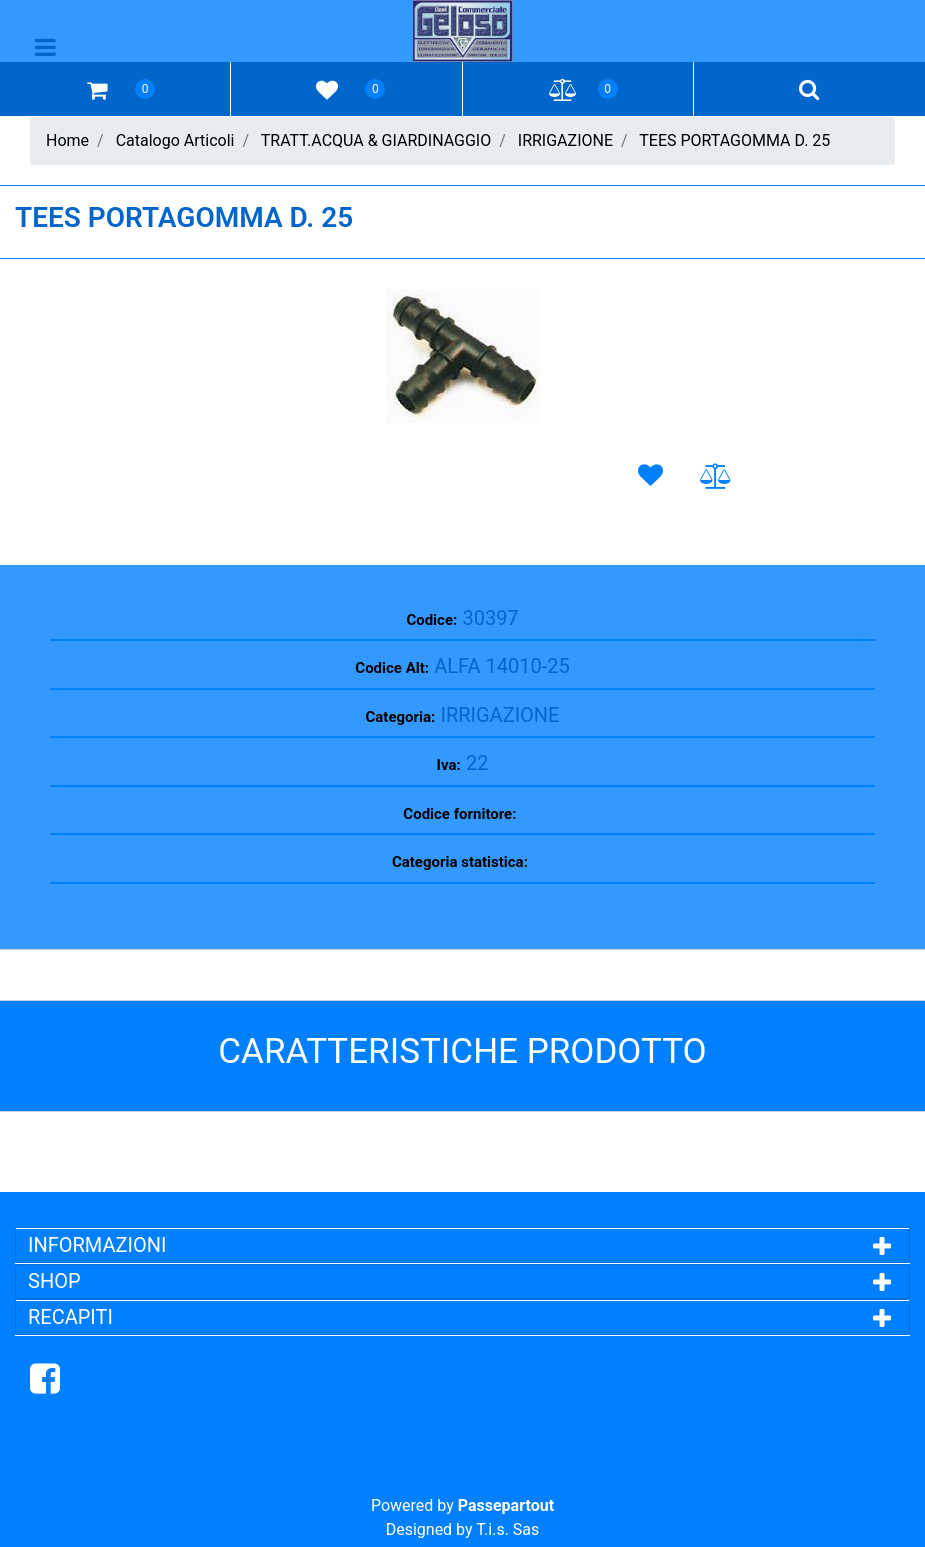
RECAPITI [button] (70, 1317)
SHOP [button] (54, 1281)
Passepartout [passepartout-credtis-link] (506, 1505)
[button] (463, 356)
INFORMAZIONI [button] (99, 1245)
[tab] (462, 1245)
